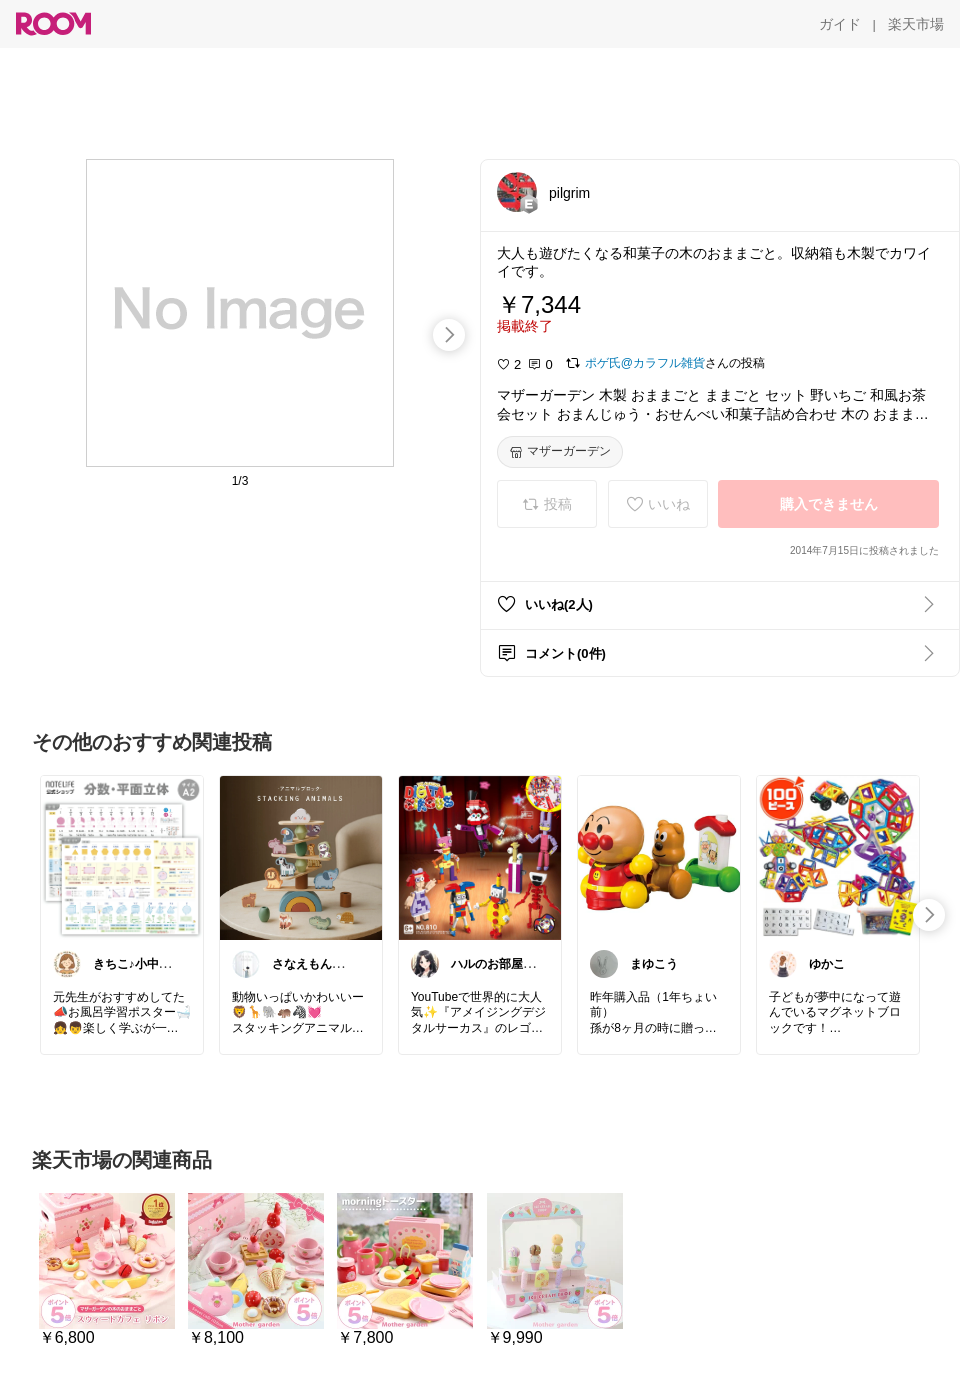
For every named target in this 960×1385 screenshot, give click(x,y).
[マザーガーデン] (560, 452)
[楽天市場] (916, 24)
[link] (122, 857)
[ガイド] (840, 24)
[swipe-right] (449, 335)
